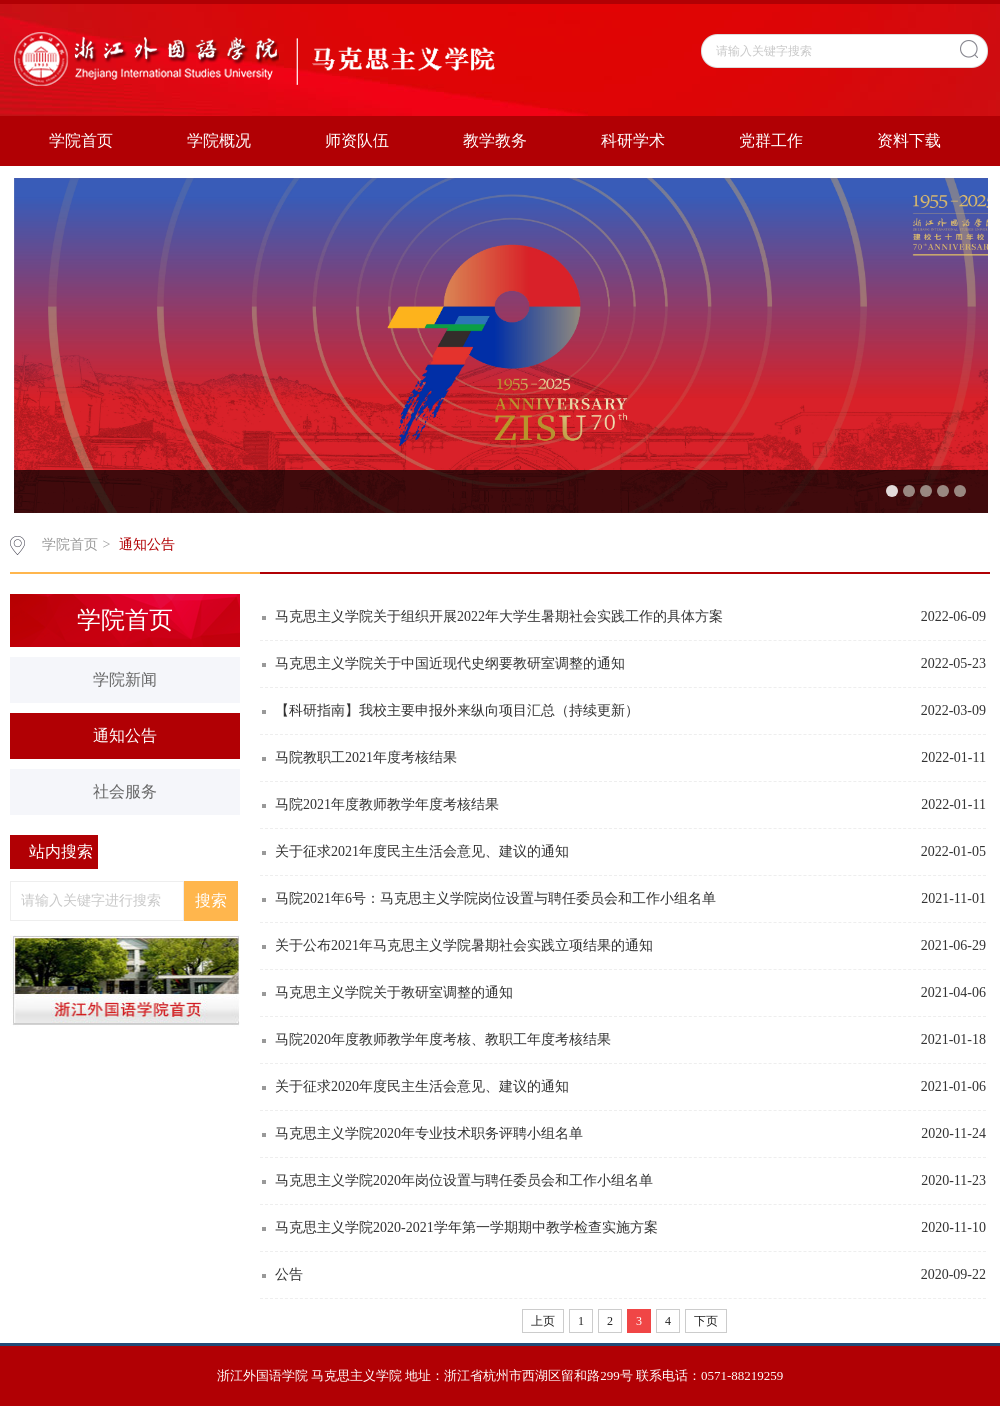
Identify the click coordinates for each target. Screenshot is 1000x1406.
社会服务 (125, 791)
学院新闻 (125, 679)
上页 (543, 1321)
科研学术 (633, 140)
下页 (706, 1321)
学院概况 (219, 140)
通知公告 (147, 544)
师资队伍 (357, 140)
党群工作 (771, 140)
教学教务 (495, 140)
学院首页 (81, 140)
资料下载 (909, 140)
